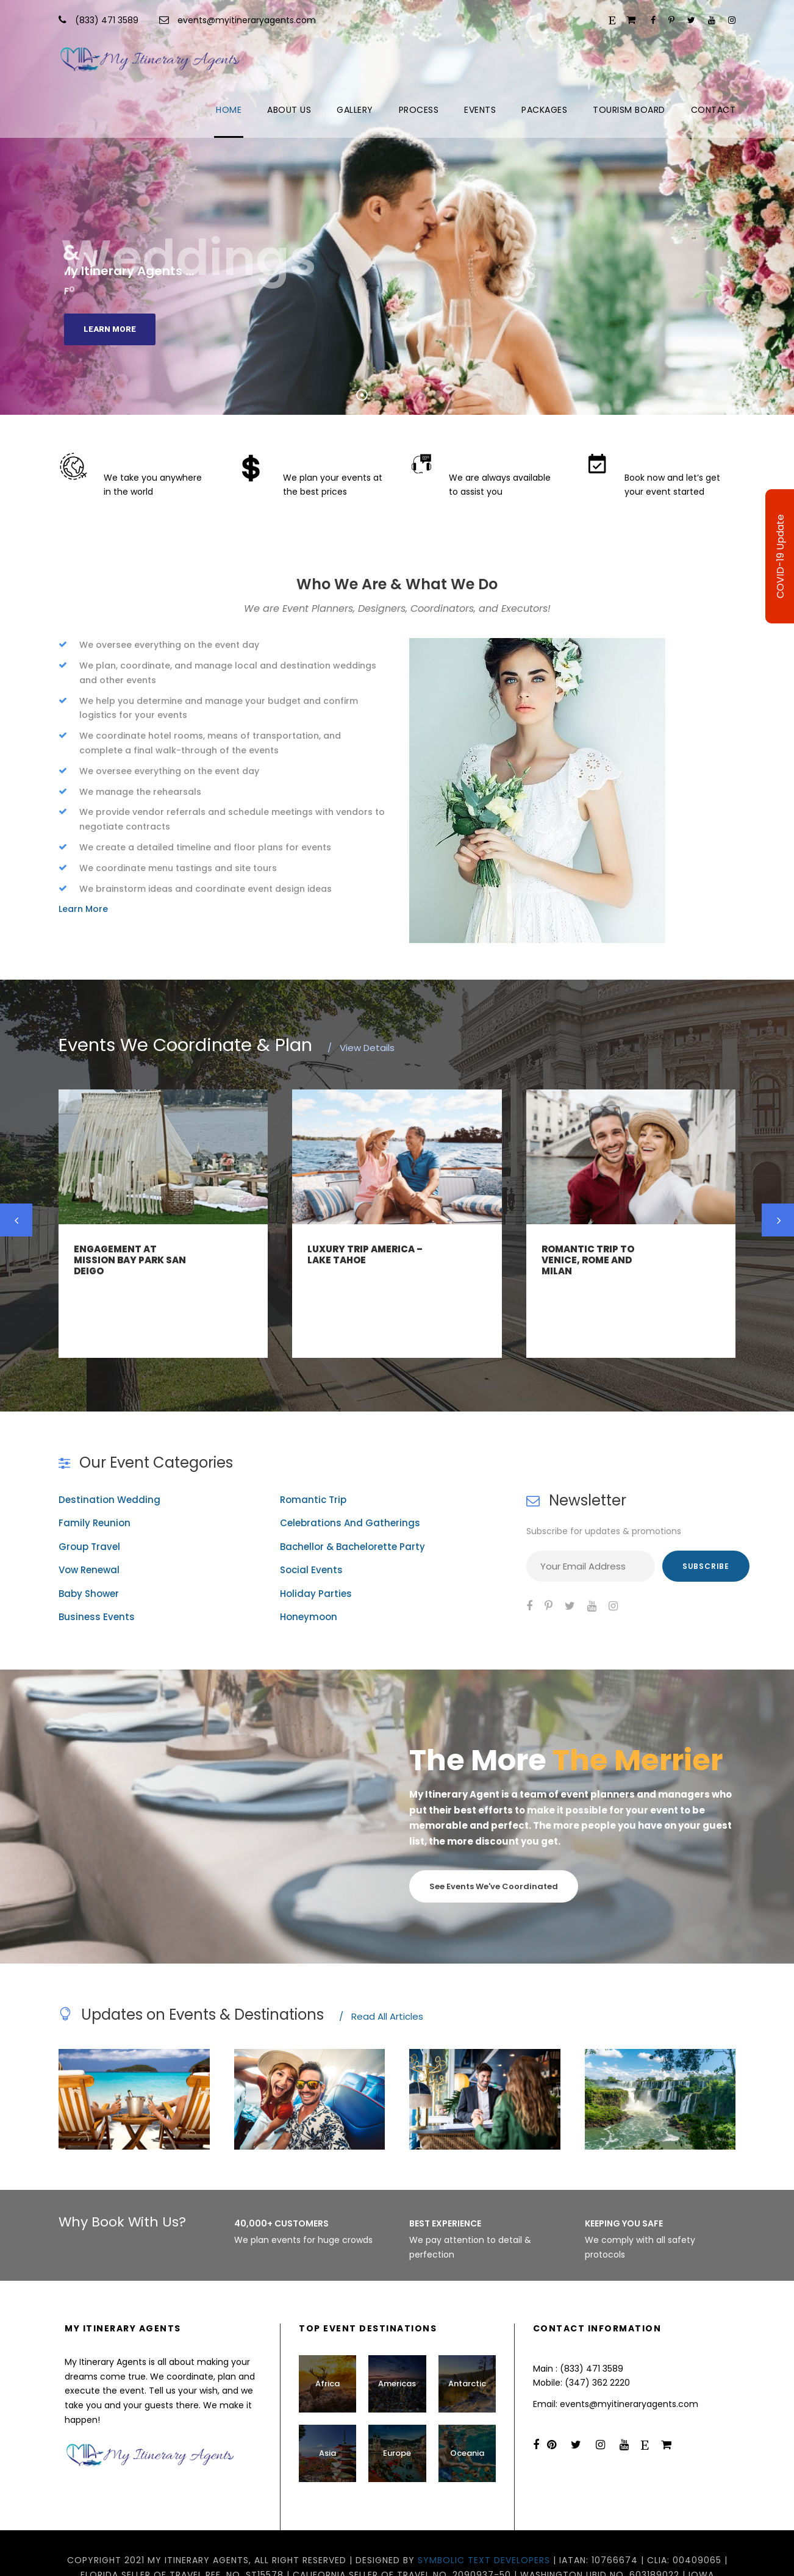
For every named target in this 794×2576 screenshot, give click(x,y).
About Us (289, 110)
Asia (327, 2409)
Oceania (467, 2409)
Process (419, 110)
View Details (361, 1047)
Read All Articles (381, 1972)
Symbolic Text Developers (484, 2516)
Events (480, 110)
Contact (713, 110)
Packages (544, 110)
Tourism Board (629, 110)
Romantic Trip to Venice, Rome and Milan (588, 1260)
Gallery (355, 110)
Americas (397, 2339)
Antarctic (467, 2339)
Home (228, 110)
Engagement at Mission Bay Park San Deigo (130, 1260)
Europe (397, 2409)
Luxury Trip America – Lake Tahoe (365, 1254)
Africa (327, 2339)
